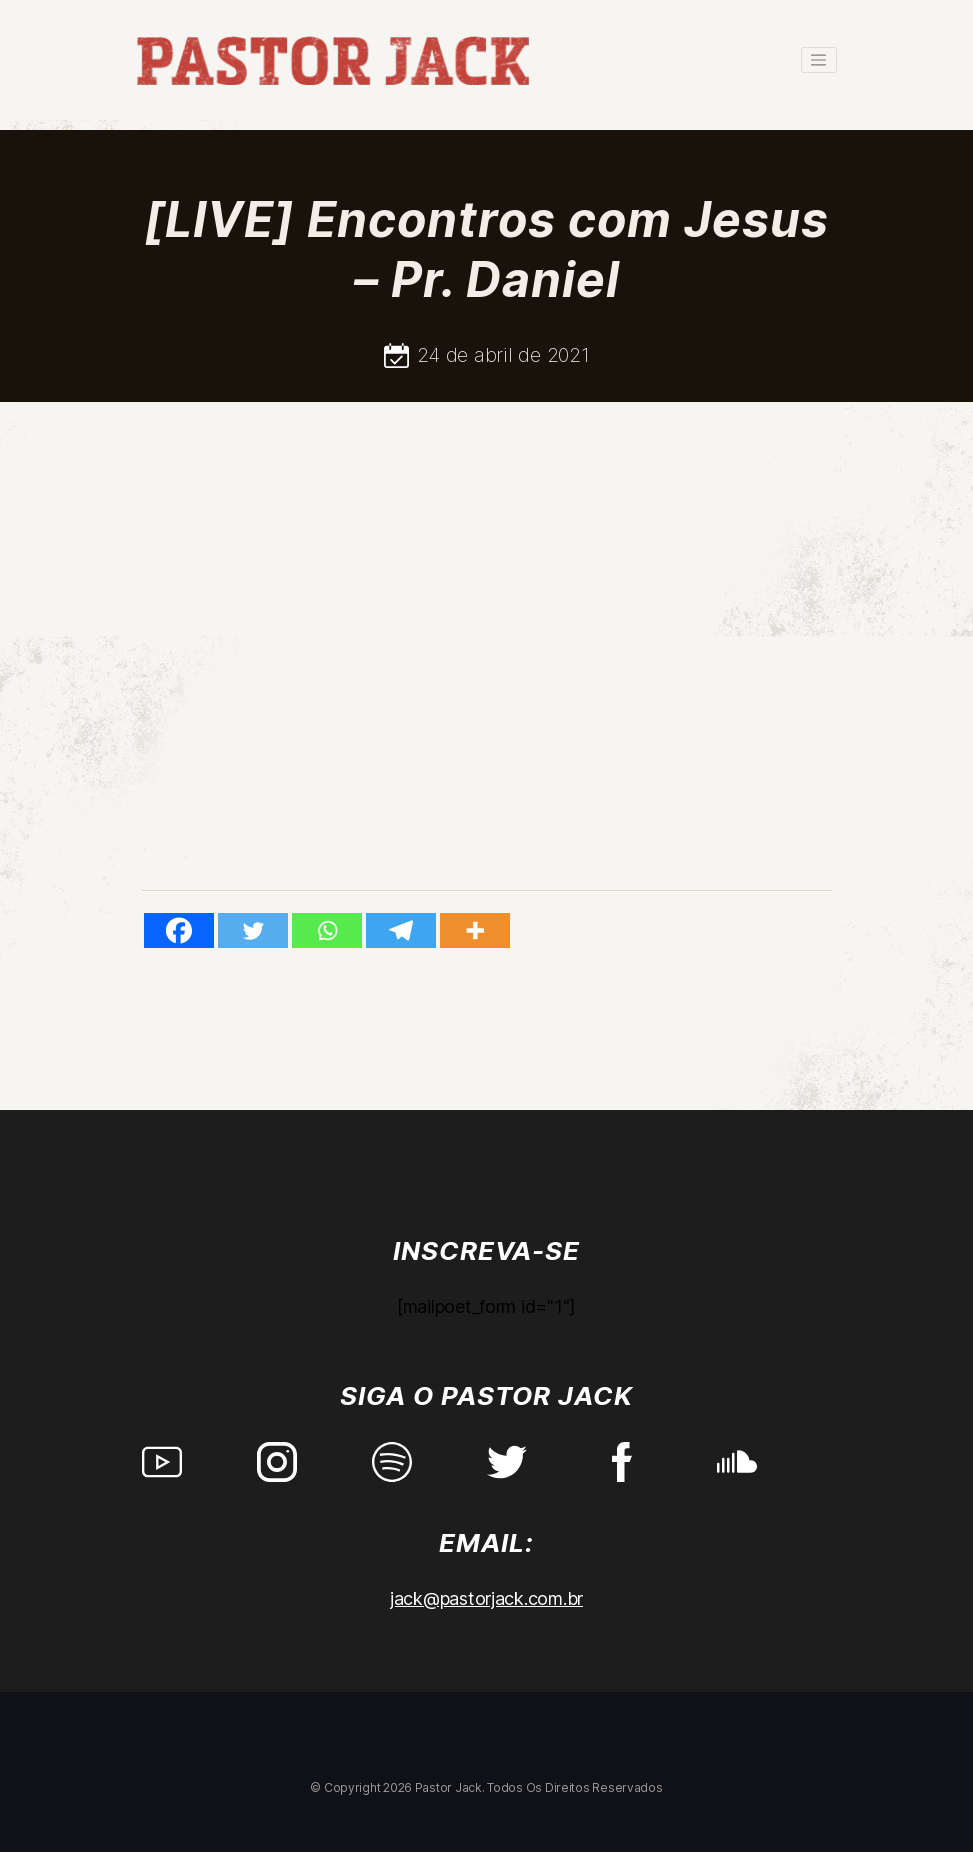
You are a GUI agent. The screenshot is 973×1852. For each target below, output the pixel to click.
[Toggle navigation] (819, 60)
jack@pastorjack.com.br (486, 1598)
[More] (475, 930)
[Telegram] (401, 930)
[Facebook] (179, 930)
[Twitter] (253, 930)
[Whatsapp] (327, 930)
